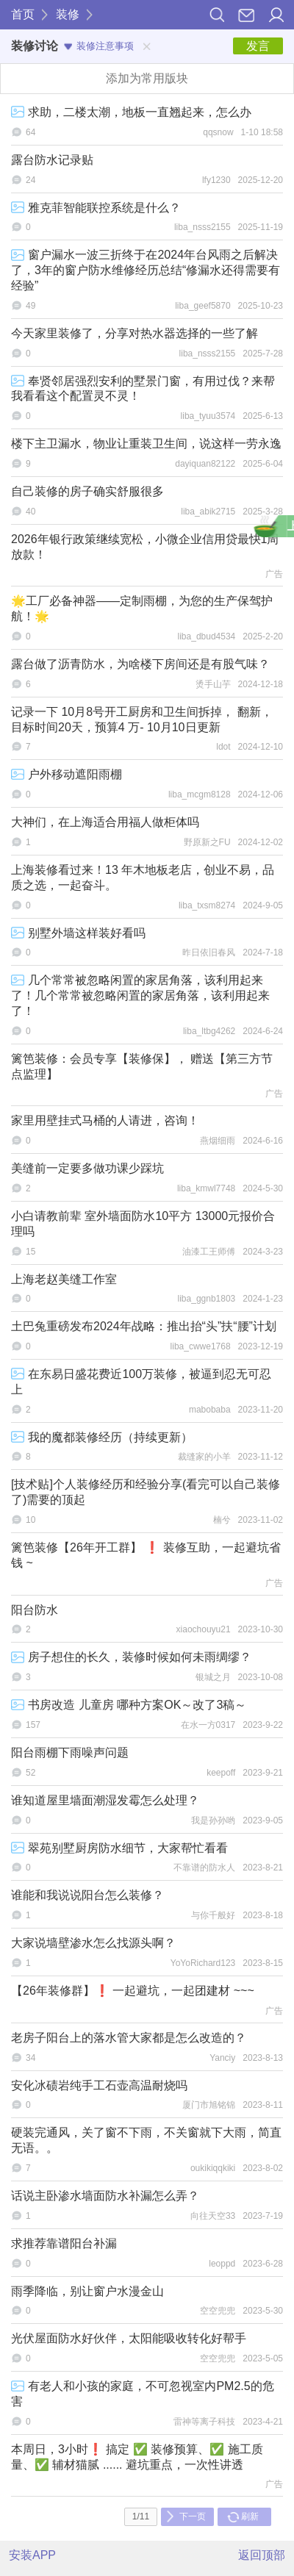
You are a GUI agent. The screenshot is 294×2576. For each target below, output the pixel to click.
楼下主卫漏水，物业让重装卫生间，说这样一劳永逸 (146, 443)
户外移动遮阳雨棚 (66, 774)
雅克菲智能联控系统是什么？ (96, 207)
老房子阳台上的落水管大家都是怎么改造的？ (128, 2037)
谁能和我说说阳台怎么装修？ (87, 1895)
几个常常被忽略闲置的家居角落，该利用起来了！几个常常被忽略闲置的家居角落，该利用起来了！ (140, 995)
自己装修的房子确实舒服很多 (87, 491)
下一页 (185, 2516)
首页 (23, 14)
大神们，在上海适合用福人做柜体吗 (105, 822)
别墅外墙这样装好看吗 (78, 933)
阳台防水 (34, 1610)
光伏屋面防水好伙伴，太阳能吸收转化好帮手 (128, 2338)
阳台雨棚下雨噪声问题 (70, 1752)
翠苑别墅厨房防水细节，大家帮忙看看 (119, 1848)
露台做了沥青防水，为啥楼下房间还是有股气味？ (140, 664)
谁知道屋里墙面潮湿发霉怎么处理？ (105, 1800)
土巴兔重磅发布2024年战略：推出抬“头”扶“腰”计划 (143, 1326)
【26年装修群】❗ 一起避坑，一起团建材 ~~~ (132, 1990)
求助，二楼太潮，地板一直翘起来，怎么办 (131, 112)
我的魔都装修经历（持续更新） (102, 1437)
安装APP (32, 2555)
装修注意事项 (99, 45)
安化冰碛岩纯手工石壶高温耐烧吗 (99, 2085)
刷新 (243, 2516)
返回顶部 (261, 2555)
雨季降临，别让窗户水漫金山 (87, 2291)
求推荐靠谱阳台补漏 (64, 2243)
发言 (258, 46)
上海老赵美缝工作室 (64, 1279)
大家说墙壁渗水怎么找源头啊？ (93, 1943)
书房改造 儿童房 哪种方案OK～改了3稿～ (128, 1704)
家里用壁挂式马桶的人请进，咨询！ (105, 1120)
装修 (67, 14)
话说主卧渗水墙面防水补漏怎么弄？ (105, 2195)
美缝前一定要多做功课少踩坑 (87, 1168)
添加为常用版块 (147, 78)
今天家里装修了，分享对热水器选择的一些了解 (134, 333)
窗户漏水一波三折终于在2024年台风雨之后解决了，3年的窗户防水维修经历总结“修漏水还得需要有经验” (145, 270)
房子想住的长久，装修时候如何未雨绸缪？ (131, 1657)
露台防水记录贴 (52, 160)
